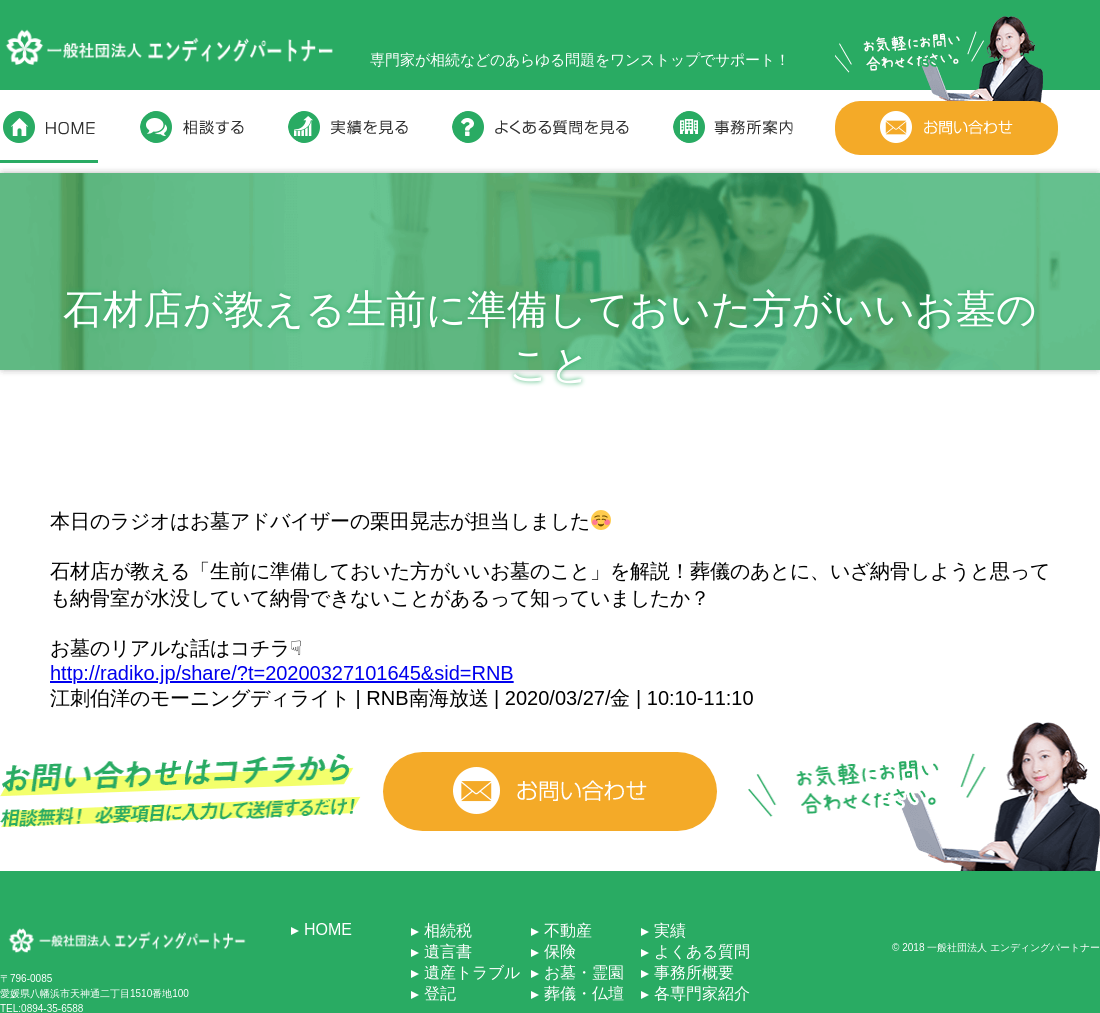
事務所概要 (694, 972)
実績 (670, 930)
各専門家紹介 (702, 993)
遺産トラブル (472, 972)
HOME (328, 929)
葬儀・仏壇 (584, 993)
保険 (560, 951)
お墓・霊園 (584, 972)
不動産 (568, 930)
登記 (440, 993)
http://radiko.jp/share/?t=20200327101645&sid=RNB (282, 673)
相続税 (448, 930)
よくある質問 (702, 951)
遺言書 (448, 951)
